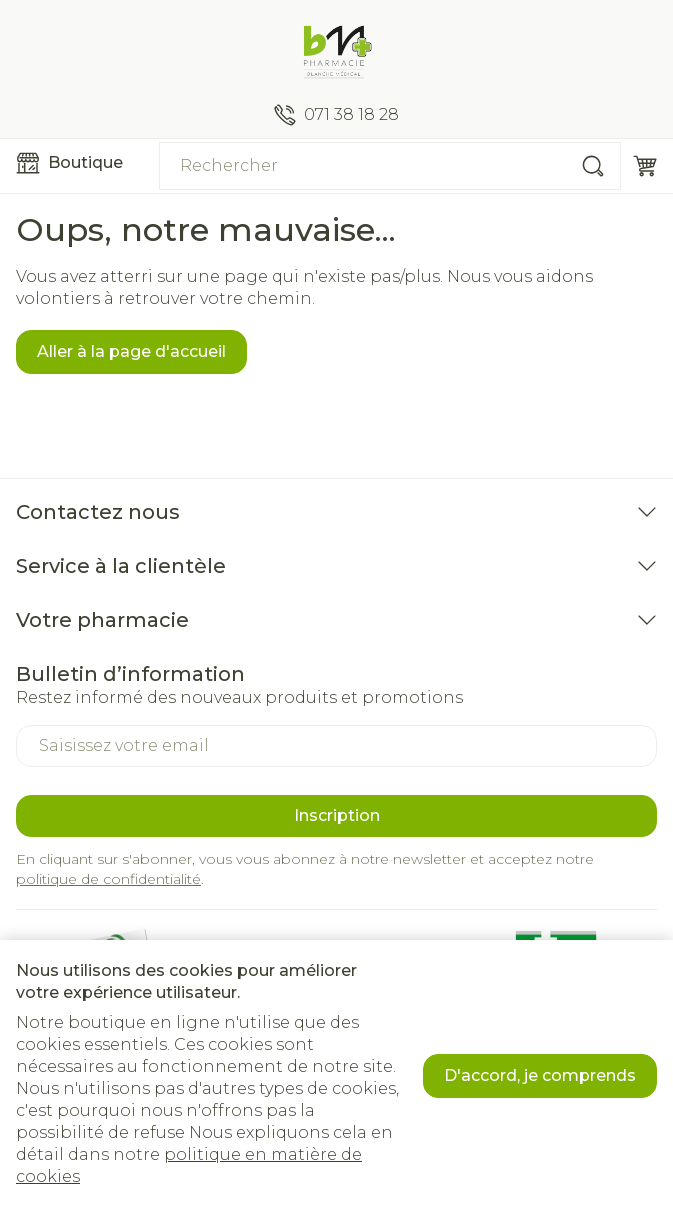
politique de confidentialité (108, 879)
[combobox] (390, 166)
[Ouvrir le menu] (79, 163)
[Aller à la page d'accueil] (336, 52)
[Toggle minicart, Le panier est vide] (645, 166)
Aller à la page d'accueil (131, 351)
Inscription (337, 815)
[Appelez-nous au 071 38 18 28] (336, 115)
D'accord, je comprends (540, 1075)
